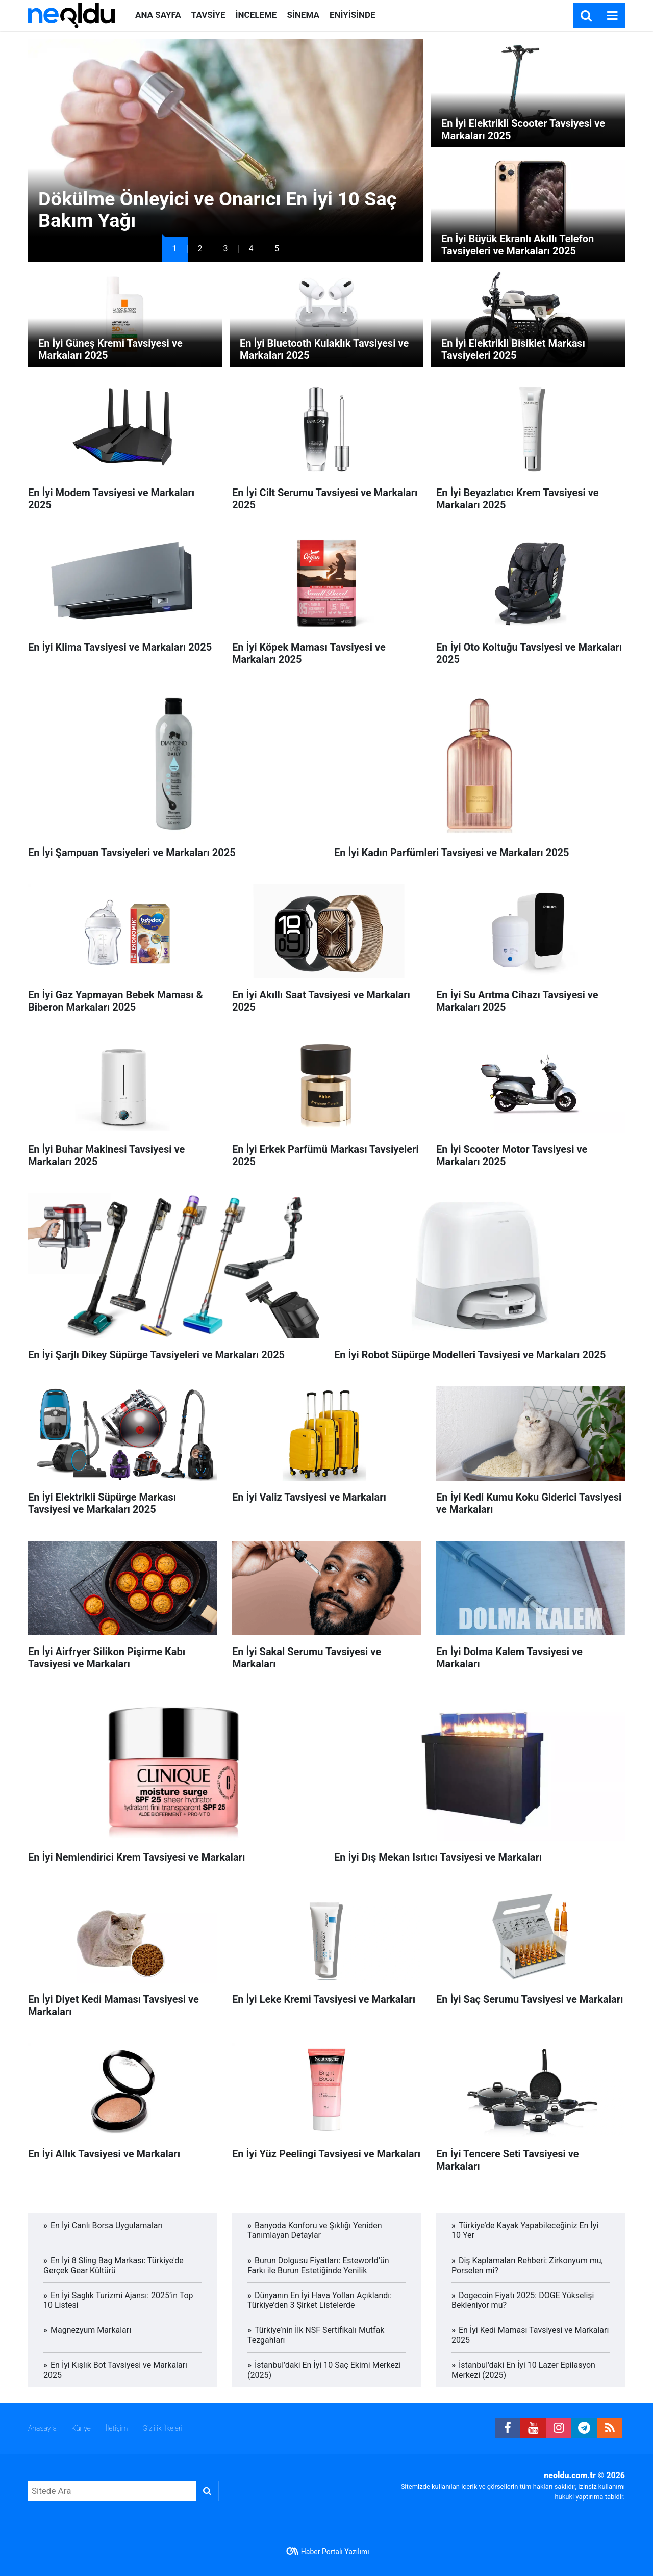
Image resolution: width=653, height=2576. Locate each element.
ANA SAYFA (158, 15)
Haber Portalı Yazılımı (335, 2551)
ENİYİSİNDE (352, 15)
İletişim (117, 2428)
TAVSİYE (208, 15)
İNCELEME (256, 15)
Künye (81, 2428)
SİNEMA (303, 15)
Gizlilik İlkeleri (162, 2428)
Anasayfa (42, 2428)
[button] (175, 249)
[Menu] (612, 16)
